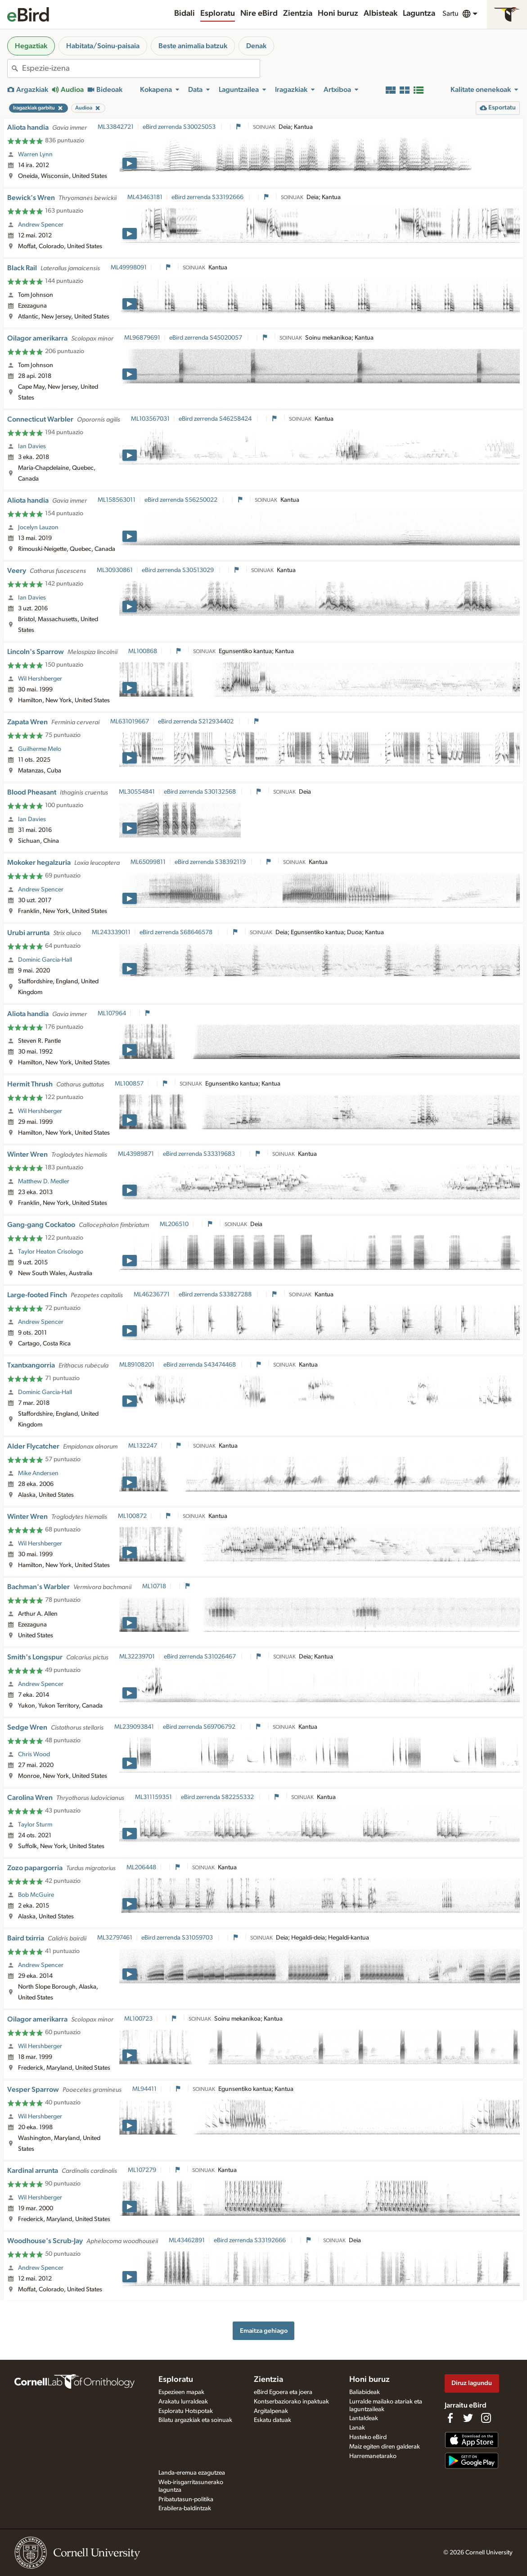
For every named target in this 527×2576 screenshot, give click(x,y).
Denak (256, 46)
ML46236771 (152, 1294)
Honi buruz (338, 13)
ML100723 (138, 2019)
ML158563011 (116, 500)
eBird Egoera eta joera (283, 2392)
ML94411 (144, 2089)
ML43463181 (144, 197)
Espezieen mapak (181, 2392)
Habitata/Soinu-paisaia (103, 46)
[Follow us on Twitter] (468, 2417)
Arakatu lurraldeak (183, 2402)
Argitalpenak (271, 2411)
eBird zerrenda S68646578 (177, 932)
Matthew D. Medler (43, 1181)
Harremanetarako (372, 2456)
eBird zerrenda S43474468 (200, 1365)
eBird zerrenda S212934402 (196, 721)
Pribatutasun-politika (185, 2499)
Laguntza (419, 13)
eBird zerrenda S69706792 (200, 1727)
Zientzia (297, 13)
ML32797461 (114, 1938)
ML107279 (142, 2170)
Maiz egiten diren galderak (384, 2447)
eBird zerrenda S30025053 (180, 127)
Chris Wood (34, 1754)
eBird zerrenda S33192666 (208, 197)
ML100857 (129, 1084)
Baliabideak (364, 2392)
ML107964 (112, 1013)
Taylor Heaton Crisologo (50, 1252)
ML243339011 (111, 932)
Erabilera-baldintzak (184, 2508)
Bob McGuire (36, 1895)
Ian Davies (32, 446)
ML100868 (142, 651)
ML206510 (174, 1224)
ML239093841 (134, 1727)
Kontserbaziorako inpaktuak (291, 2402)
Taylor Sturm (35, 1825)
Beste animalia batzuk (192, 46)
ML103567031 (150, 419)
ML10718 (154, 1586)
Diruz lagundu (471, 2383)
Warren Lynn (35, 154)
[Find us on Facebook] (450, 2417)
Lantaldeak (363, 2418)
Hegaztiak (31, 46)
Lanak (357, 2428)
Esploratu (217, 13)
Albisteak (380, 13)
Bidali (184, 13)
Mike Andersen (38, 1473)
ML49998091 (129, 267)
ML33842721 (116, 127)
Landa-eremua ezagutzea (191, 2473)
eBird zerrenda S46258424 (216, 419)
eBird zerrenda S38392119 (211, 862)
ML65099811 (148, 862)
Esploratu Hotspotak (185, 2411)
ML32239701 (137, 1657)
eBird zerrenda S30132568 (200, 792)
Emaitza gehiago (264, 2330)
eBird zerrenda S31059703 (177, 1938)
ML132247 (142, 1446)
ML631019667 (129, 721)
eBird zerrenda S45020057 (206, 338)
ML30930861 (115, 570)
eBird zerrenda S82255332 (218, 1797)
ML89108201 (136, 1365)
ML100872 (132, 1516)
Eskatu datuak (272, 2420)
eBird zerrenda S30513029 (178, 570)
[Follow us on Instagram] (486, 2417)
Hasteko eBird (368, 2437)
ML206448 (141, 1867)
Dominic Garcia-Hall (45, 960)
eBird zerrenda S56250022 (181, 500)
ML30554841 (137, 792)
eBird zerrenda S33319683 (199, 1154)
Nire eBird (259, 13)
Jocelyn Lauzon (38, 527)
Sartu (450, 13)
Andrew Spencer (40, 225)
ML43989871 (136, 1154)
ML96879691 (142, 338)
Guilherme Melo (39, 749)
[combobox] (141, 68)
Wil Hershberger (40, 679)
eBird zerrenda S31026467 (200, 1657)
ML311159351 (153, 1797)
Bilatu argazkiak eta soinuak (195, 2420)
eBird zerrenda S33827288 (216, 1294)
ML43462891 (187, 2240)
